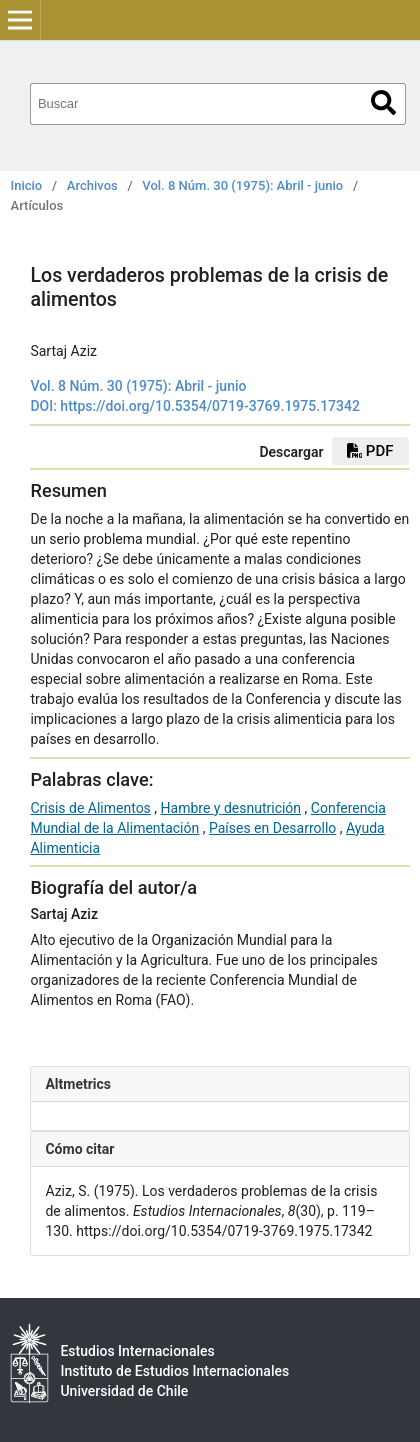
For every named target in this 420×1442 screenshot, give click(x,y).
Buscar (383, 102)
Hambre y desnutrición (231, 808)
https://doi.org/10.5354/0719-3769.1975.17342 (210, 406)
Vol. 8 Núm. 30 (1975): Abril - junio (242, 185)
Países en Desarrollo (272, 828)
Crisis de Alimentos (90, 808)
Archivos (92, 185)
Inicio (27, 185)
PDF (370, 451)
